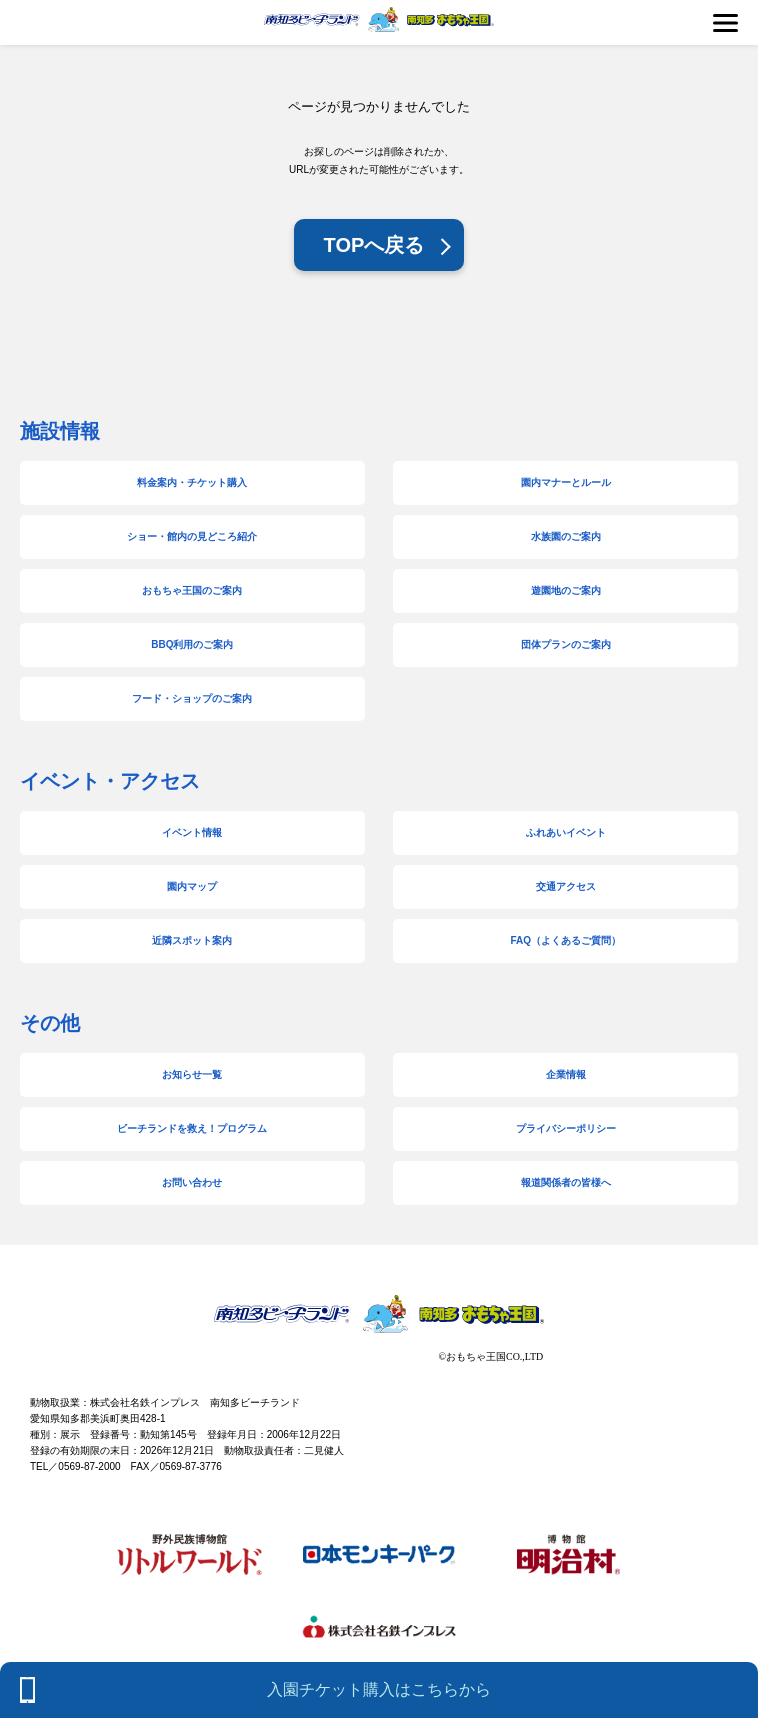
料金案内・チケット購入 (192, 482)
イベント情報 (192, 832)
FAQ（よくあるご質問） (565, 940)
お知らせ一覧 (192, 1074)
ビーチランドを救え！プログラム (192, 1128)
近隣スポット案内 (192, 940)
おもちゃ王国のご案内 (192, 590)
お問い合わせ (192, 1182)
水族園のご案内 (566, 536)
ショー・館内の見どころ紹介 (192, 536)
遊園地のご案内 (566, 590)
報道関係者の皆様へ (566, 1182)
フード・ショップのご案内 (192, 698)
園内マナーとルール (566, 482)
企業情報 (566, 1074)
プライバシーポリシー (566, 1128)
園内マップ (192, 886)
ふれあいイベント (566, 832)
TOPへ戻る (374, 245)
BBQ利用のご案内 (192, 644)
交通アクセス (566, 886)
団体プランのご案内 (566, 644)
